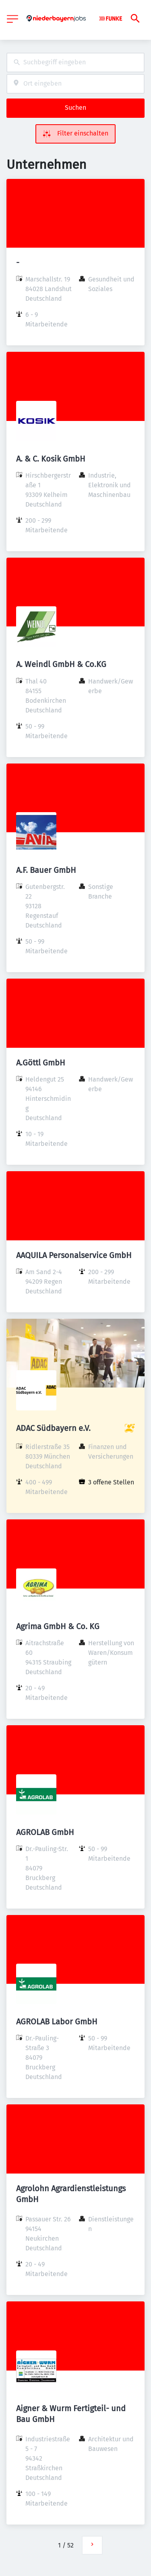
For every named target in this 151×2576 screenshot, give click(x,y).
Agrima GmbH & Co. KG (57, 1626)
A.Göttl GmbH (40, 1062)
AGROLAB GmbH (45, 1832)
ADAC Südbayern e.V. (53, 1428)
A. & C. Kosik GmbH (50, 459)
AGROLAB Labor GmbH (56, 2021)
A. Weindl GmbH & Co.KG (61, 664)
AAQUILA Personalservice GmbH (74, 1255)
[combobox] (75, 62)
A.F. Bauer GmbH (46, 870)
